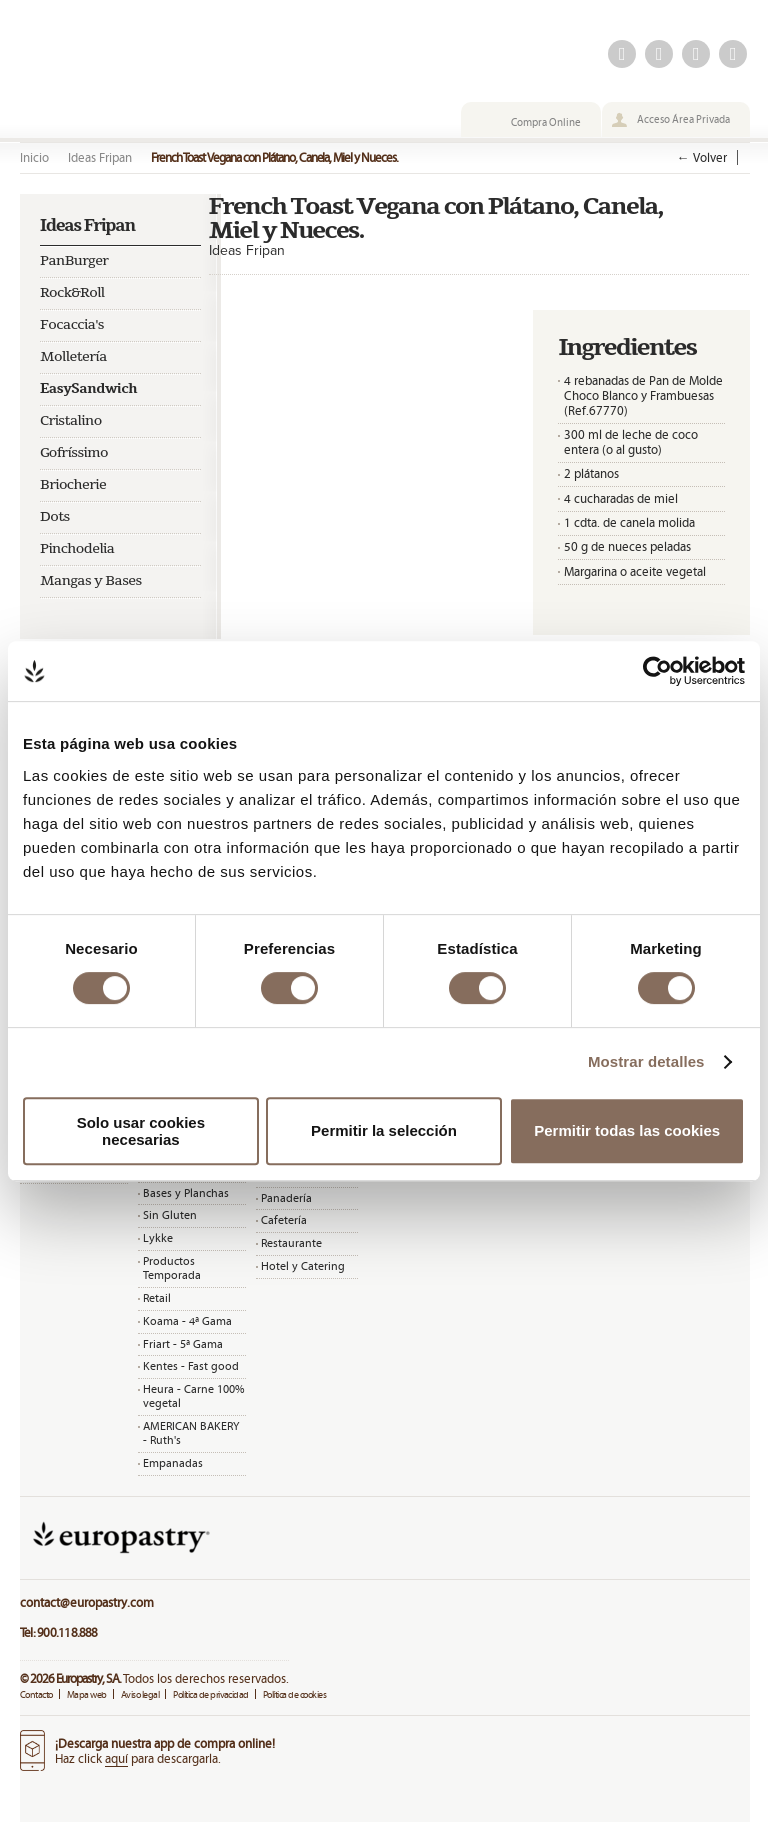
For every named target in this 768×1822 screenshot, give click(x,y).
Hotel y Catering (303, 1266)
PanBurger (74, 261)
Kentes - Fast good (191, 1366)
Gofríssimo (74, 453)
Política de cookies (294, 1694)
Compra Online (546, 122)
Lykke (158, 1238)
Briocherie (73, 485)
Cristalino (71, 421)
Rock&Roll (72, 293)
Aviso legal (140, 1694)
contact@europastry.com (87, 1602)
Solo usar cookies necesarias (141, 1131)
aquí (116, 1758)
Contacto (36, 1694)
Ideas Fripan (100, 157)
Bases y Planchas (186, 1193)
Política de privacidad (211, 1694)
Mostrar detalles (646, 1061)
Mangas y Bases (91, 581)
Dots (55, 517)
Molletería (73, 357)
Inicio (34, 157)
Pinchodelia (77, 549)
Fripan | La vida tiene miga (160, 77)
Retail (157, 1298)
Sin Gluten (170, 1215)
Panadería (286, 1198)
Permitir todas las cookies (627, 1130)
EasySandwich (88, 389)
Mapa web (87, 1694)
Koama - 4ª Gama (187, 1321)
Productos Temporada (172, 1268)
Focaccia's (72, 325)
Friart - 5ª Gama (183, 1344)
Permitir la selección (384, 1130)
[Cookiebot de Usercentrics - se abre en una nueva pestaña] (657, 671)
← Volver (702, 157)
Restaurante (291, 1243)
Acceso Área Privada (683, 119)
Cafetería (284, 1220)
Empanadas (173, 1463)
